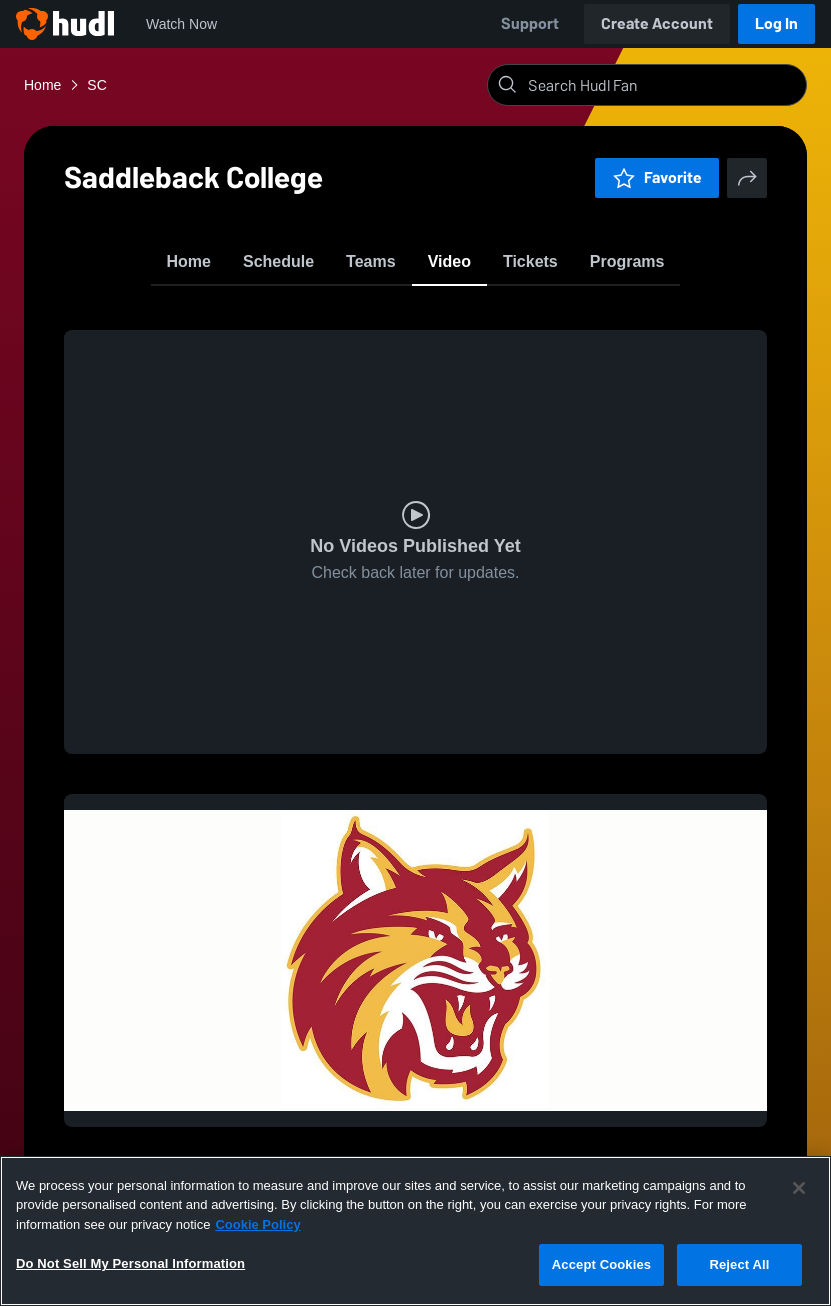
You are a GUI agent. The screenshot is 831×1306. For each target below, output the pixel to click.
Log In (776, 23)
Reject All (739, 1264)
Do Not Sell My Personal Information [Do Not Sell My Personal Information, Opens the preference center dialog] (130, 1263)
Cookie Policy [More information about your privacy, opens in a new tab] (257, 1224)
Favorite (657, 177)
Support (530, 23)
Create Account (657, 23)
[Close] (799, 1188)
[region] (415, 1231)
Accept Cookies (601, 1264)
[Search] (663, 85)
